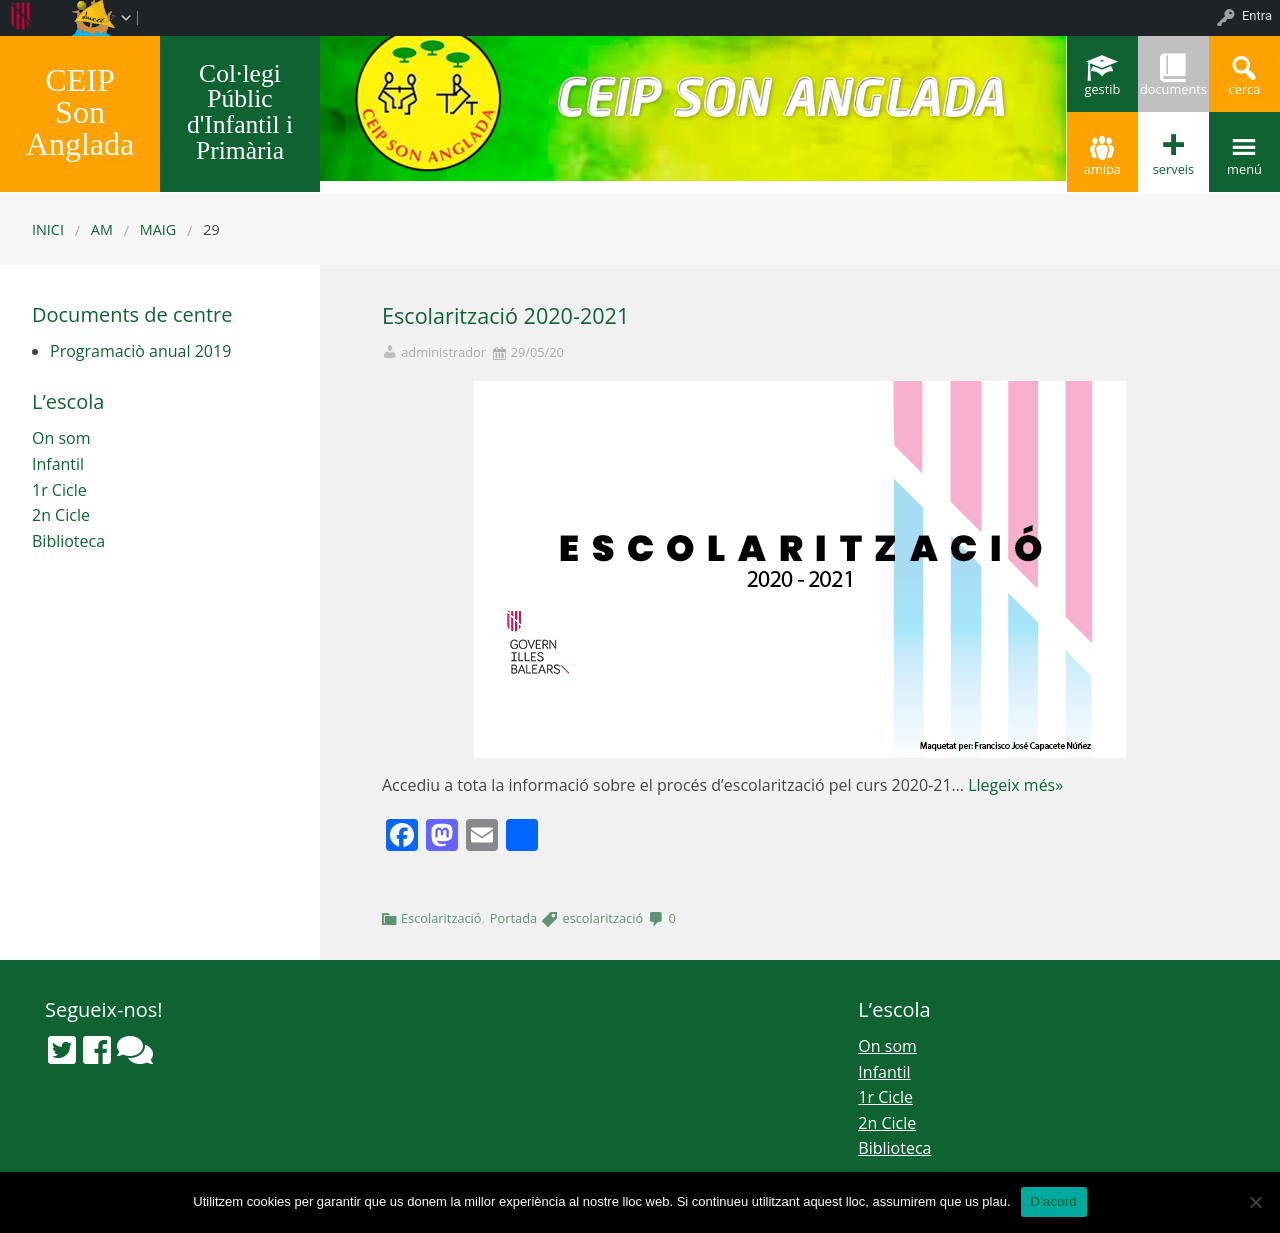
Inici (48, 229)
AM (102, 229)
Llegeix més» (1015, 785)
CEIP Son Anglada (80, 112)
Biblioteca (68, 541)
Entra (1257, 15)
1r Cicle (59, 490)
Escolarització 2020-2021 (505, 315)
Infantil (58, 464)
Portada (513, 918)
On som (61, 438)
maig (158, 229)
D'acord (1054, 1201)
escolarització (602, 918)
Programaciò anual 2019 (140, 351)
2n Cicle (61, 515)
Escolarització (441, 918)
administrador (443, 352)
